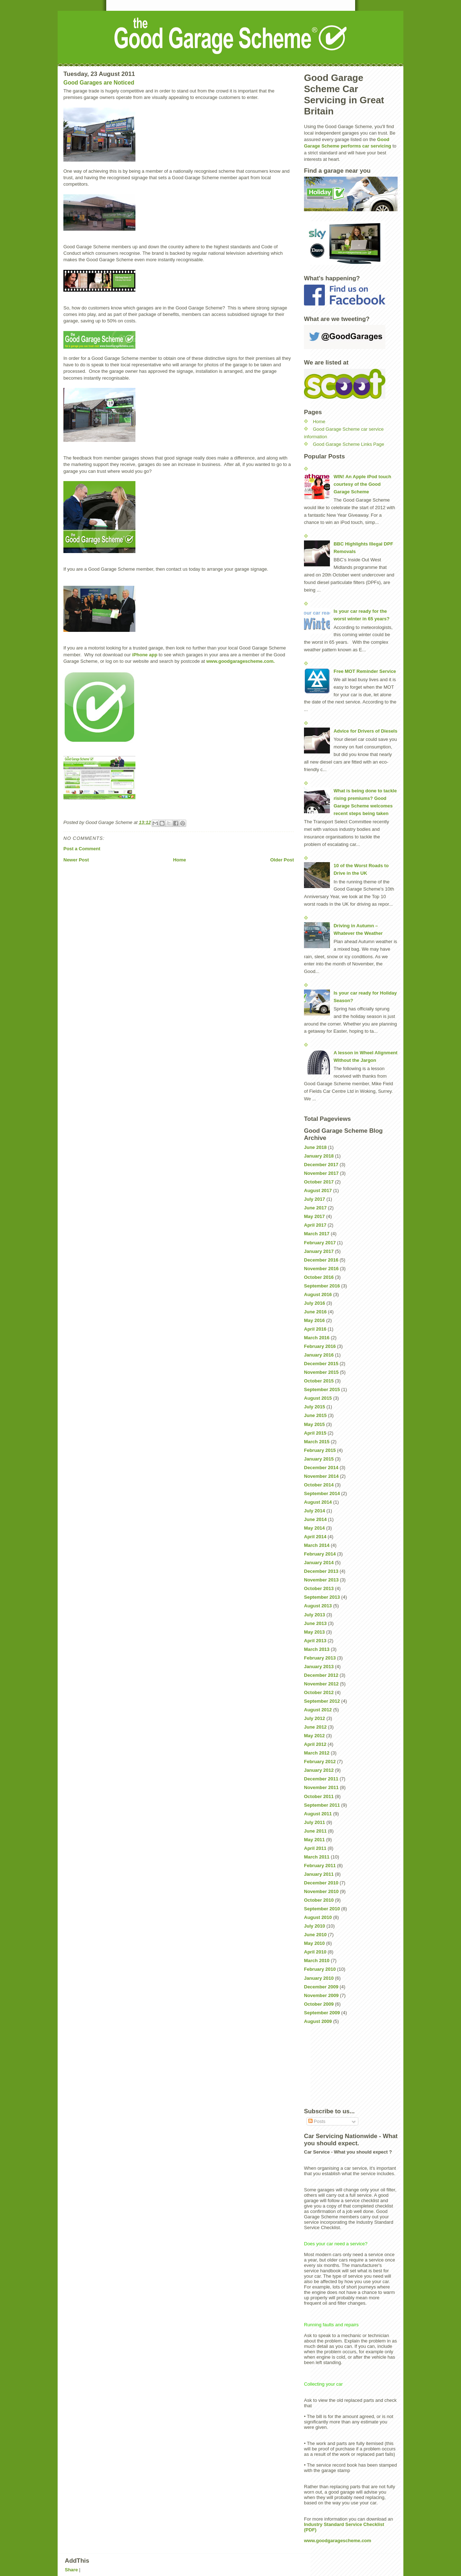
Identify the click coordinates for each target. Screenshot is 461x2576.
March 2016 (317, 1337)
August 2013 (318, 1605)
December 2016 (321, 1260)
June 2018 (315, 1147)
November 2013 (321, 1580)
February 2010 (320, 1969)
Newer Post (76, 860)
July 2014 (314, 1510)
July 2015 (314, 1406)
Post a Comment (81, 848)
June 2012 (315, 1727)
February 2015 (320, 1450)
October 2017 (319, 1182)
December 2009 (321, 1986)
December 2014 (321, 1467)
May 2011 (314, 1839)
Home (179, 860)
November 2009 (321, 1995)
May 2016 (314, 1320)
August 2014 (318, 1502)
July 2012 (314, 1718)
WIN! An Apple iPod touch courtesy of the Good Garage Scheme (362, 484)
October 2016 (319, 1277)
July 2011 (314, 1822)
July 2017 (314, 1199)
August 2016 (318, 1294)
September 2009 (322, 2012)
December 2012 (321, 1675)
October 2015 (319, 1381)
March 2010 (317, 1960)
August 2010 (318, 1917)
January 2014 (319, 1562)
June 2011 (315, 1831)
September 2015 (322, 1389)
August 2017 (318, 1190)
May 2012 (314, 1735)
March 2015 (317, 1441)
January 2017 (319, 1251)
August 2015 (318, 1398)
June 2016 (315, 1311)
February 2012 (320, 1761)
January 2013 (319, 1666)
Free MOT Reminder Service (365, 671)
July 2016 (314, 1303)
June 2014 (315, 1519)
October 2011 (319, 1796)
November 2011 (321, 1787)
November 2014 (321, 1476)
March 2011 (317, 1857)
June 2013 (315, 1623)
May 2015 (314, 1424)
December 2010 (321, 1882)
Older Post (282, 860)
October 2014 (319, 1485)
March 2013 (317, 1649)
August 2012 (318, 1709)
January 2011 (319, 1874)
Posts (317, 2121)
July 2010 (314, 1926)
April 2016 (315, 1329)
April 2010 (315, 1952)
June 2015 (315, 1415)
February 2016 (320, 1346)
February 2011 (320, 1865)
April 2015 (315, 1433)
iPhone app (144, 654)
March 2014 (317, 1545)
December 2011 (321, 1779)
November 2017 (321, 1173)
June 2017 (315, 1207)
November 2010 (321, 1891)
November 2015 (321, 1372)
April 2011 (315, 1848)
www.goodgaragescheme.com (337, 2540)
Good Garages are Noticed (98, 83)
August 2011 (318, 1813)
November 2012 (321, 1684)
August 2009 (318, 2021)
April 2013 (315, 1640)
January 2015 (319, 1459)
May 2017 (314, 1216)
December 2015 (321, 1363)
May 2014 (314, 1528)
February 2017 (320, 1242)
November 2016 (321, 1268)
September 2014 (322, 1493)
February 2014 (320, 1554)
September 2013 (322, 1597)
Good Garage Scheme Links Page (348, 444)
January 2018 (319, 1156)
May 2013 (314, 1632)
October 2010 (319, 1900)
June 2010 (315, 1934)
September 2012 (322, 1701)
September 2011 (322, 1805)
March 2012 (317, 1753)
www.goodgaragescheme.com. (240, 661)
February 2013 (320, 1658)
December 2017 (321, 1164)
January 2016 (319, 1355)
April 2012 (315, 1744)
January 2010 (319, 1978)
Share (71, 2569)
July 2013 (314, 1614)
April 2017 (315, 1225)
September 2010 (322, 1908)
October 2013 (319, 1588)
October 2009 (319, 2004)
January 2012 (319, 1770)
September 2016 (322, 1286)
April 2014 (315, 1536)
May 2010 (314, 1943)
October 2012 (319, 1692)
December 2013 (321, 1571)
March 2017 (317, 1233)
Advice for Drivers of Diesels (365, 731)
